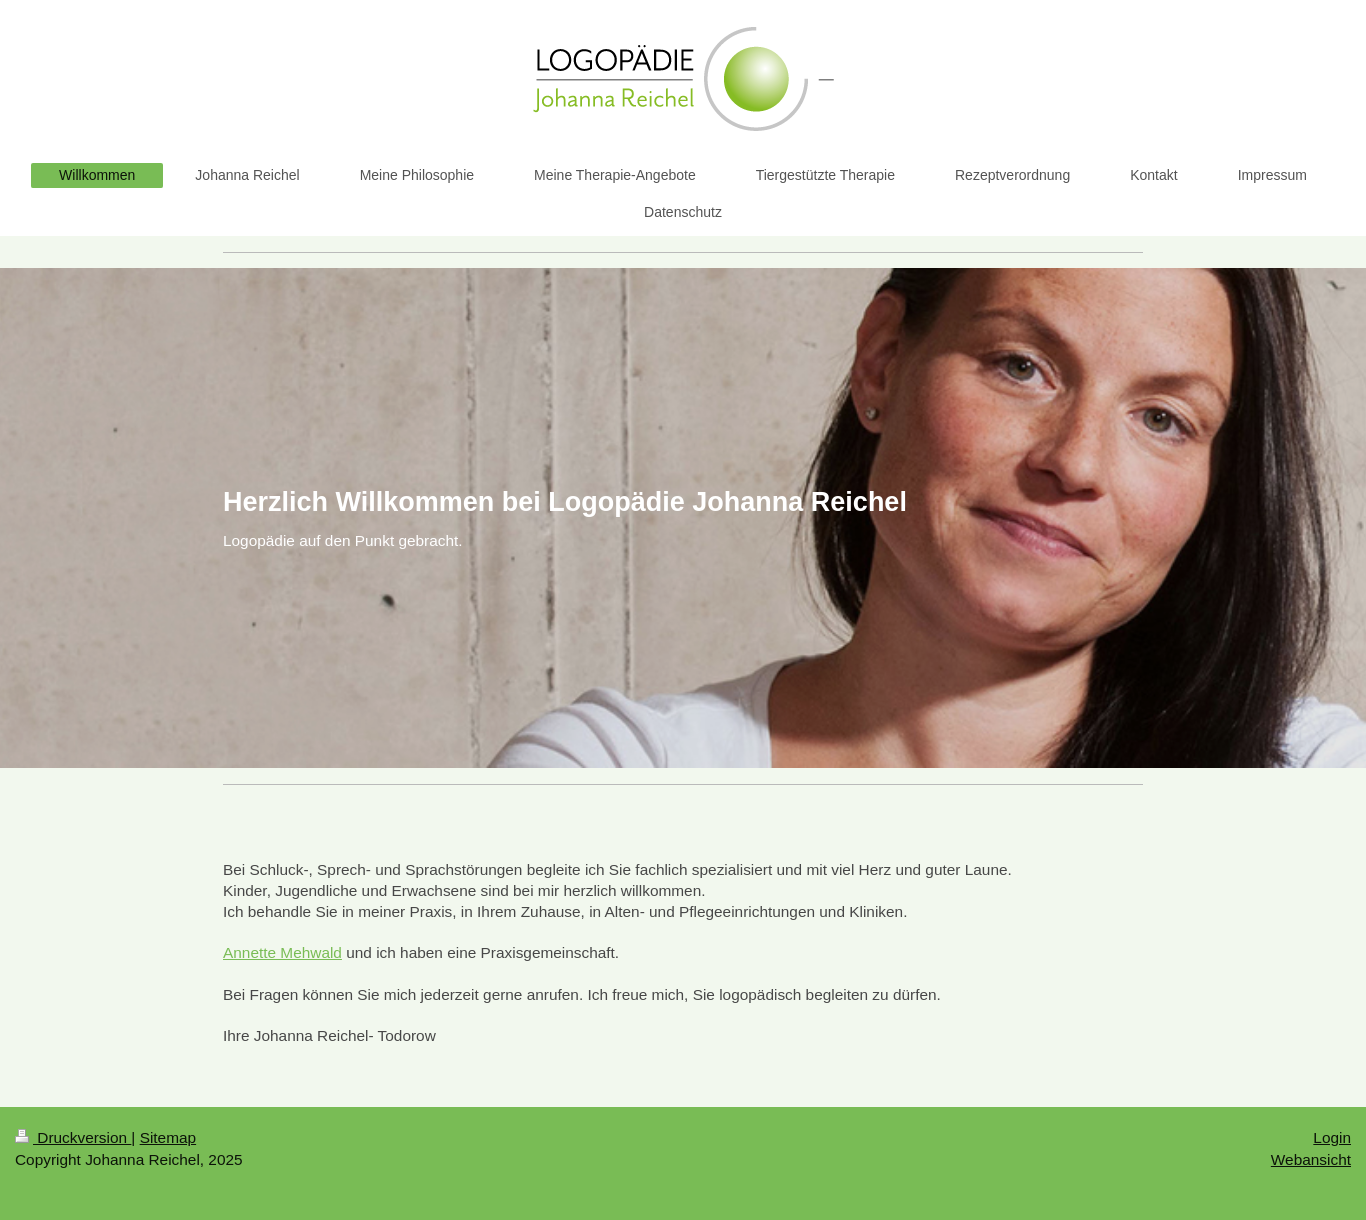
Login (1332, 1137)
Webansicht (1311, 1159)
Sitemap (168, 1137)
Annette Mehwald (282, 952)
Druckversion (73, 1137)
